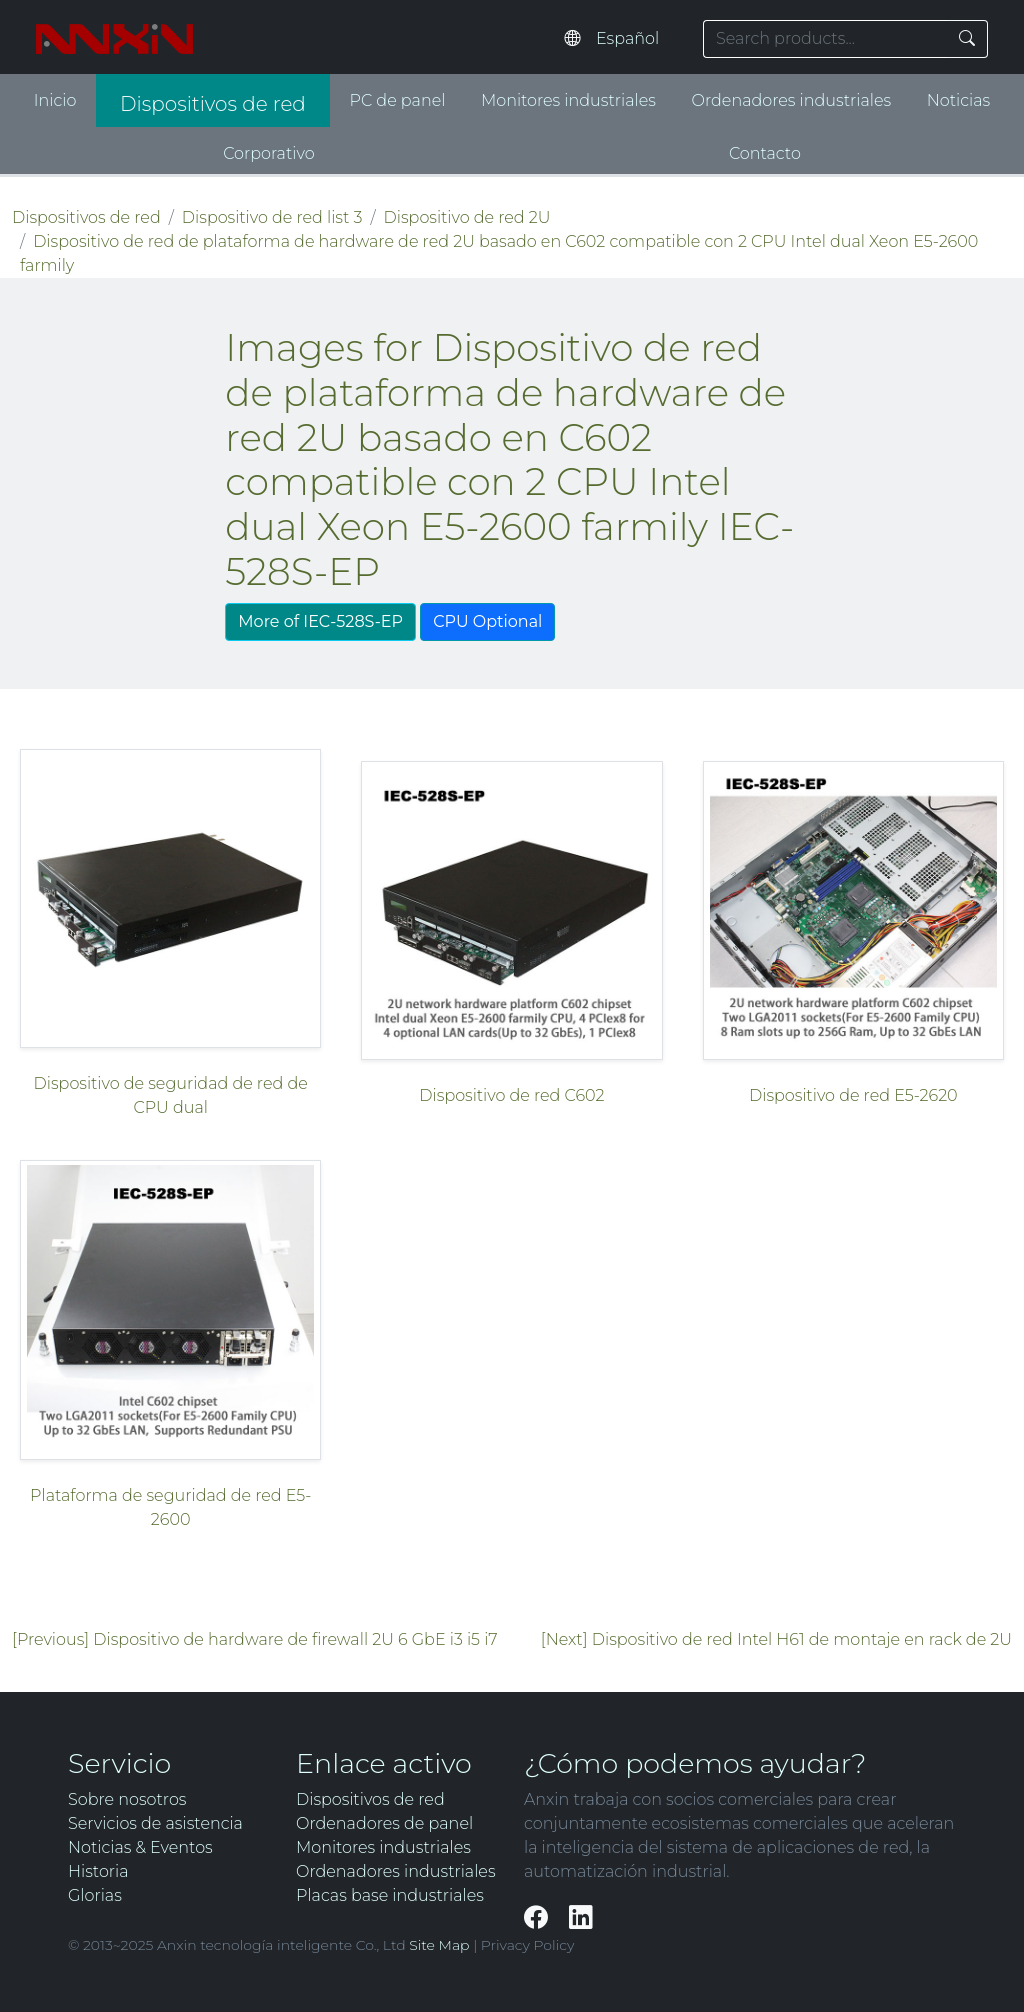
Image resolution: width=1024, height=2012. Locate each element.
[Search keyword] (825, 39)
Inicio (55, 100)
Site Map (439, 1945)
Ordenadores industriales (792, 100)
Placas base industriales (390, 1895)
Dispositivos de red (213, 104)
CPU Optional (487, 621)
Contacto (765, 153)
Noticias (958, 100)
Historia (98, 1871)
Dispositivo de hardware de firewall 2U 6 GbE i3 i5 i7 (295, 1639)
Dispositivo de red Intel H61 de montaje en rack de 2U (802, 1639)
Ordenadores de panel (384, 1823)
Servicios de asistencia (155, 1823)
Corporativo (268, 153)
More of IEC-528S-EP (320, 621)
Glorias (95, 1895)
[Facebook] (538, 1917)
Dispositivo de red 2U (467, 217)
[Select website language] (639, 39)
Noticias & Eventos (140, 1847)
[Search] (967, 39)
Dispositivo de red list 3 (272, 217)
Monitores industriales (568, 100)
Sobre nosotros (127, 1799)
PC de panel (398, 100)
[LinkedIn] (580, 1917)
